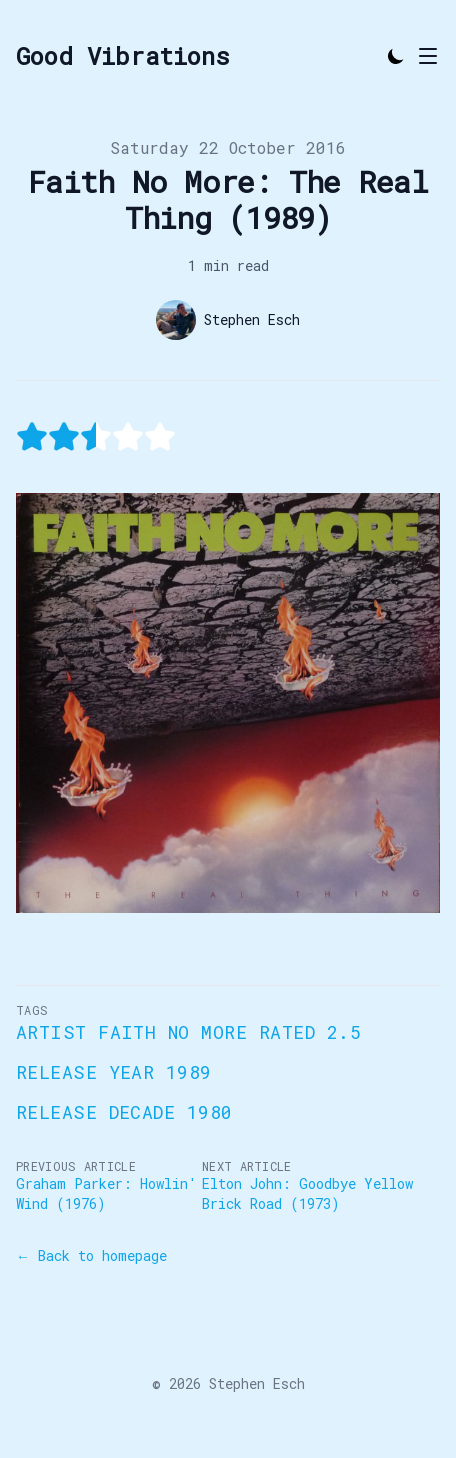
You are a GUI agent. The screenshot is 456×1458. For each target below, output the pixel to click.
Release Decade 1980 (124, 1112)
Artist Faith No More (131, 1032)
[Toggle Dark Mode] (396, 56)
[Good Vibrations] (123, 56)
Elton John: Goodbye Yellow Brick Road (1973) (307, 1193)
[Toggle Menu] (428, 56)
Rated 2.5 (310, 1032)
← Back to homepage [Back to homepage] (91, 1255)
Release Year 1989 (114, 1072)
